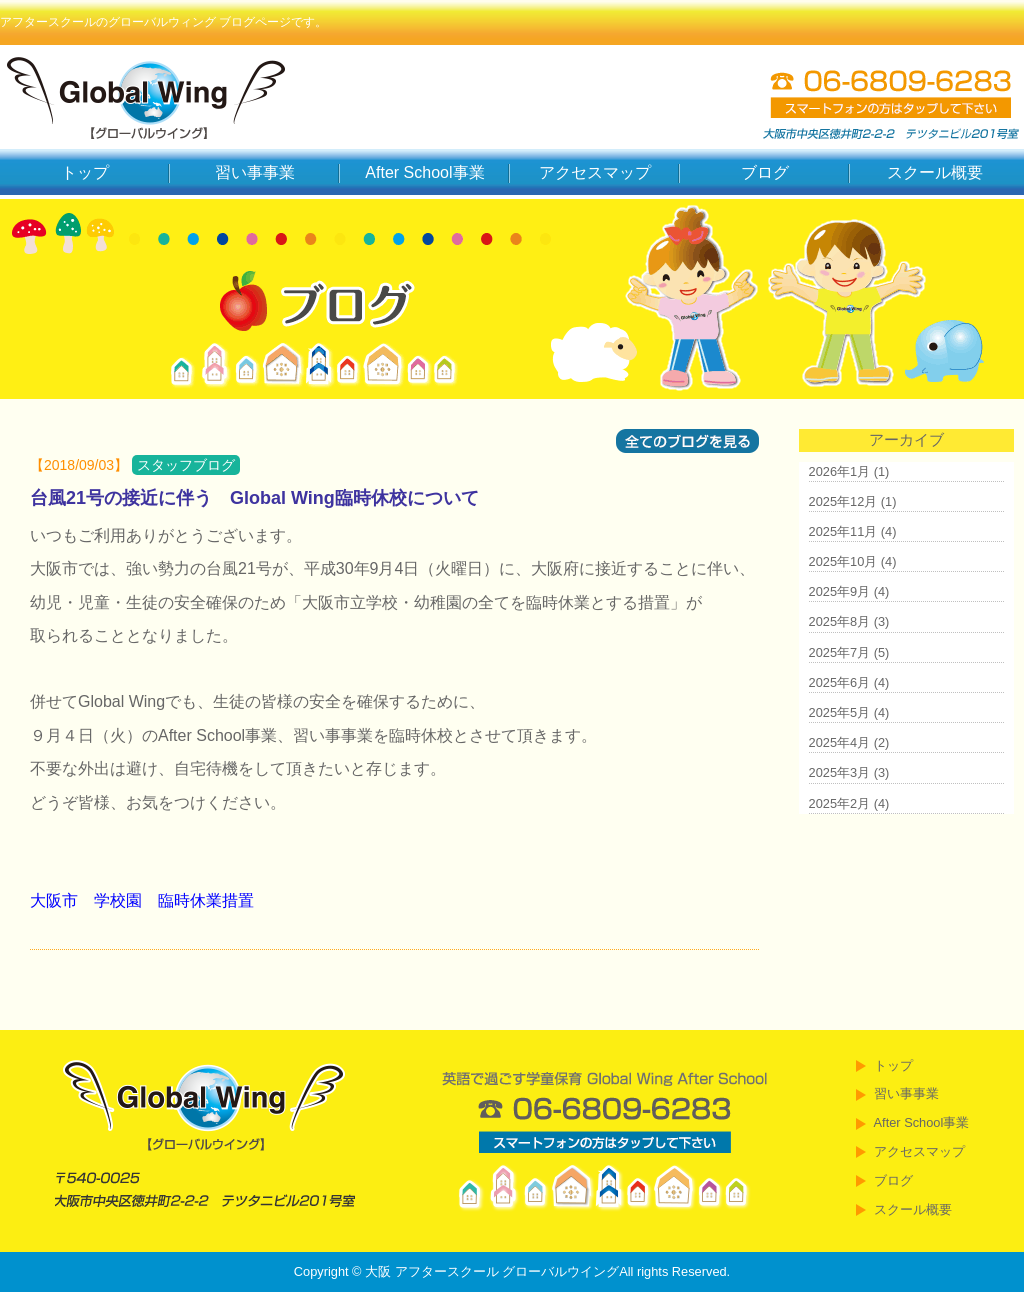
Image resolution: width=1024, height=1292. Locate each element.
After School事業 (424, 172)
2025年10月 (843, 561)
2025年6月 (840, 682)
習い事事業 (255, 172)
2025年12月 (843, 501)
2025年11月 (843, 531)
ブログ (765, 172)
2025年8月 (840, 621)
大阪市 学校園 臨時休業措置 (142, 900)
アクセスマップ (595, 172)
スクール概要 (935, 172)
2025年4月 (840, 742)
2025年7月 (840, 652)
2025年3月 (840, 772)
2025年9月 (840, 591)
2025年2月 (840, 803)
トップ (85, 172)
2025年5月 (840, 712)
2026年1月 (840, 471)
